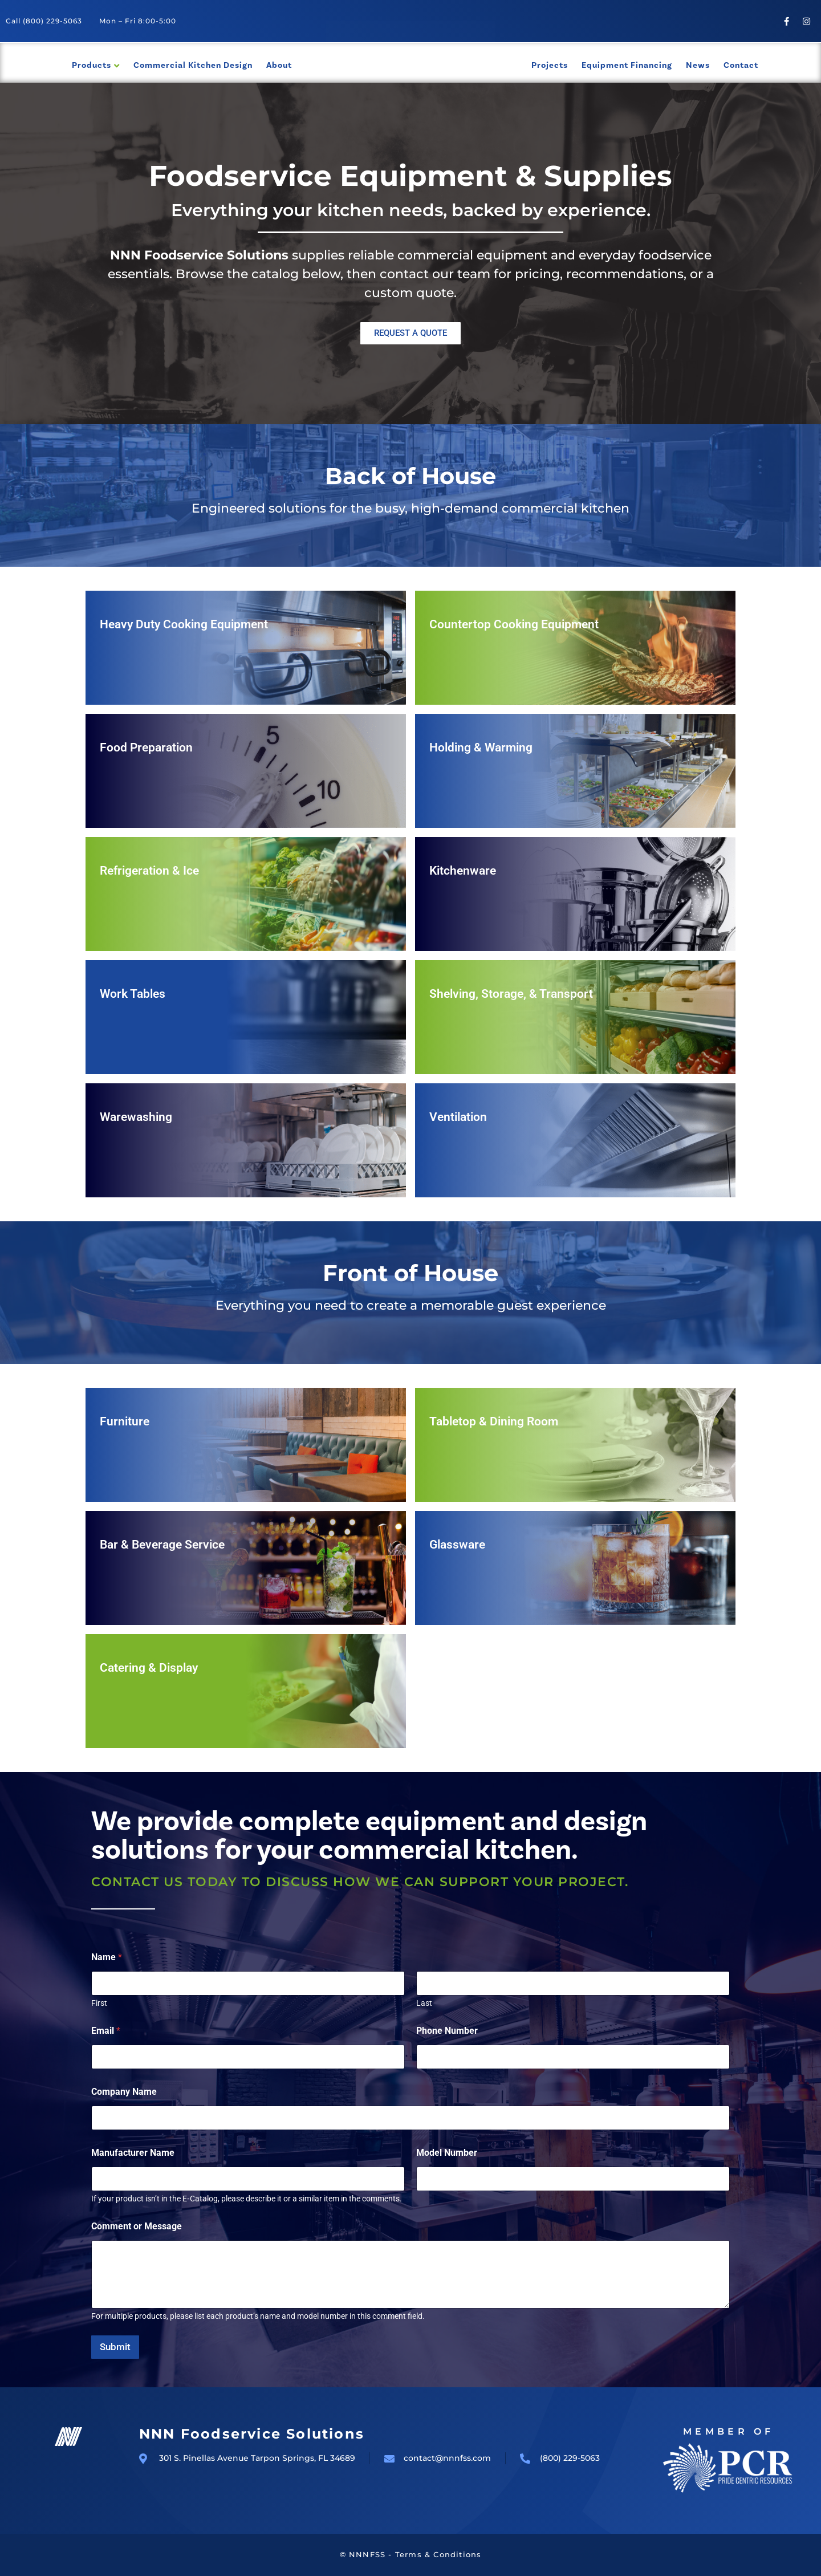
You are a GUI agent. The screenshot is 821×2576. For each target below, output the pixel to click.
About (279, 65)
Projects (549, 65)
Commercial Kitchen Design (193, 65)
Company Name (124, 2091)
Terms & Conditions (438, 2554)
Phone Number (447, 2030)
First (99, 2003)
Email (105, 2030)
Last (424, 2003)
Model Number (446, 2152)
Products (91, 65)
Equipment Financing (627, 65)
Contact (741, 65)
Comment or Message (136, 2226)
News (698, 65)
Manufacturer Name (132, 2152)
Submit (115, 2346)
